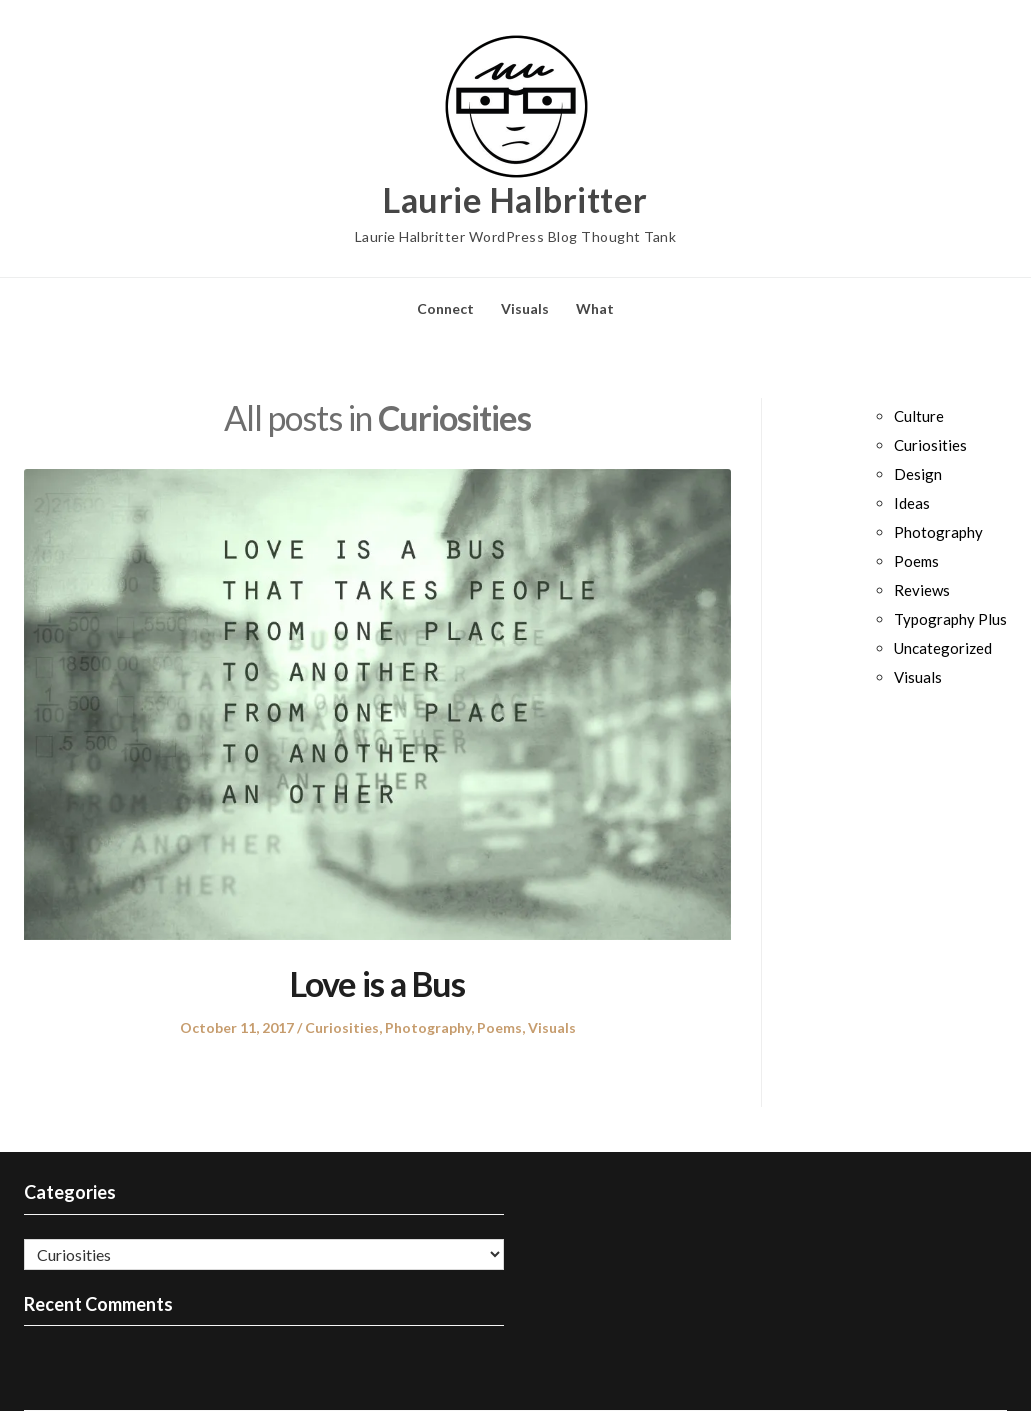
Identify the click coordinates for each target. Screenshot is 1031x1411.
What (595, 308)
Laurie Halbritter (515, 200)
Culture (919, 416)
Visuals (525, 308)
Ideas (912, 503)
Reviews (922, 590)
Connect (445, 308)
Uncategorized (943, 648)
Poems (499, 1027)
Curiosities (342, 1027)
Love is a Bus (377, 983)
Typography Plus (950, 619)
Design (918, 474)
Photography (428, 1027)
